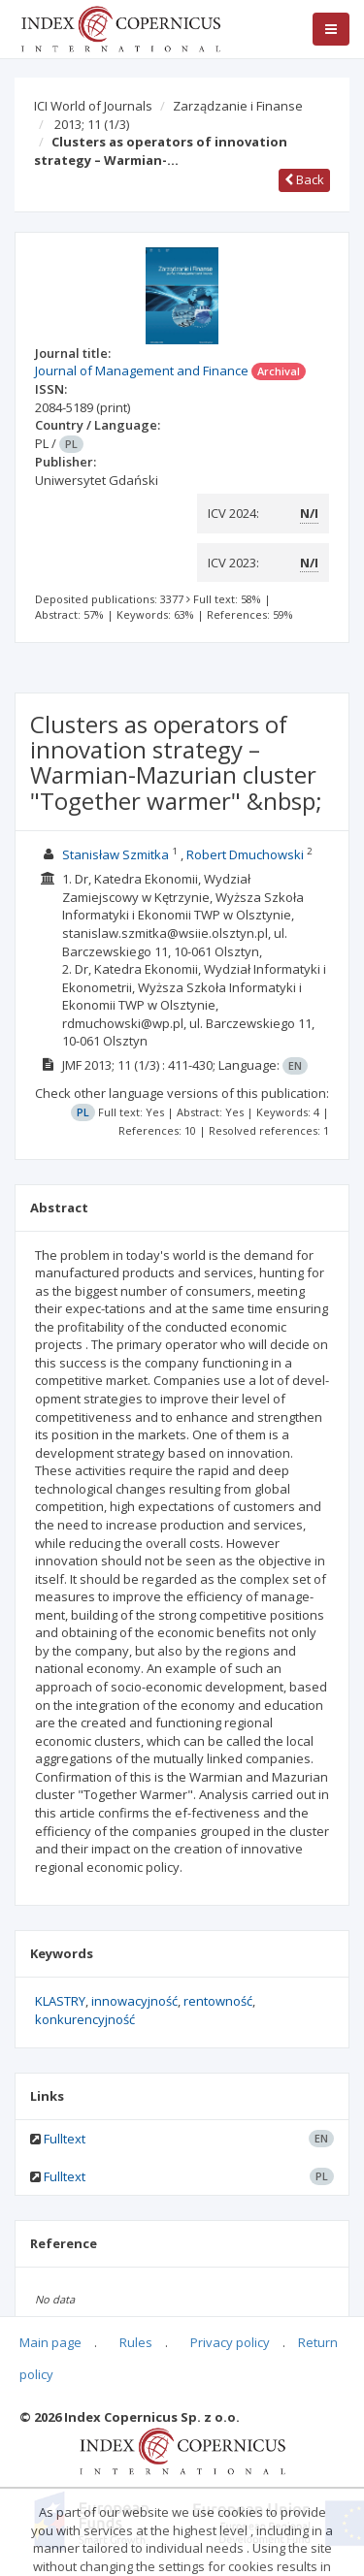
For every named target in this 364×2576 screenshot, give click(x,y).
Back (304, 179)
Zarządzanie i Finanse (238, 105)
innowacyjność (134, 2001)
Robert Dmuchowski (245, 854)
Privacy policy (230, 2342)
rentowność (217, 2001)
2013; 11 (91, 124)
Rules (135, 2342)
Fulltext (64, 2138)
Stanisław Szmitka (115, 854)
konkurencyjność (85, 2019)
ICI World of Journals (93, 105)
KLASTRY (60, 2001)
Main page (50, 2342)
